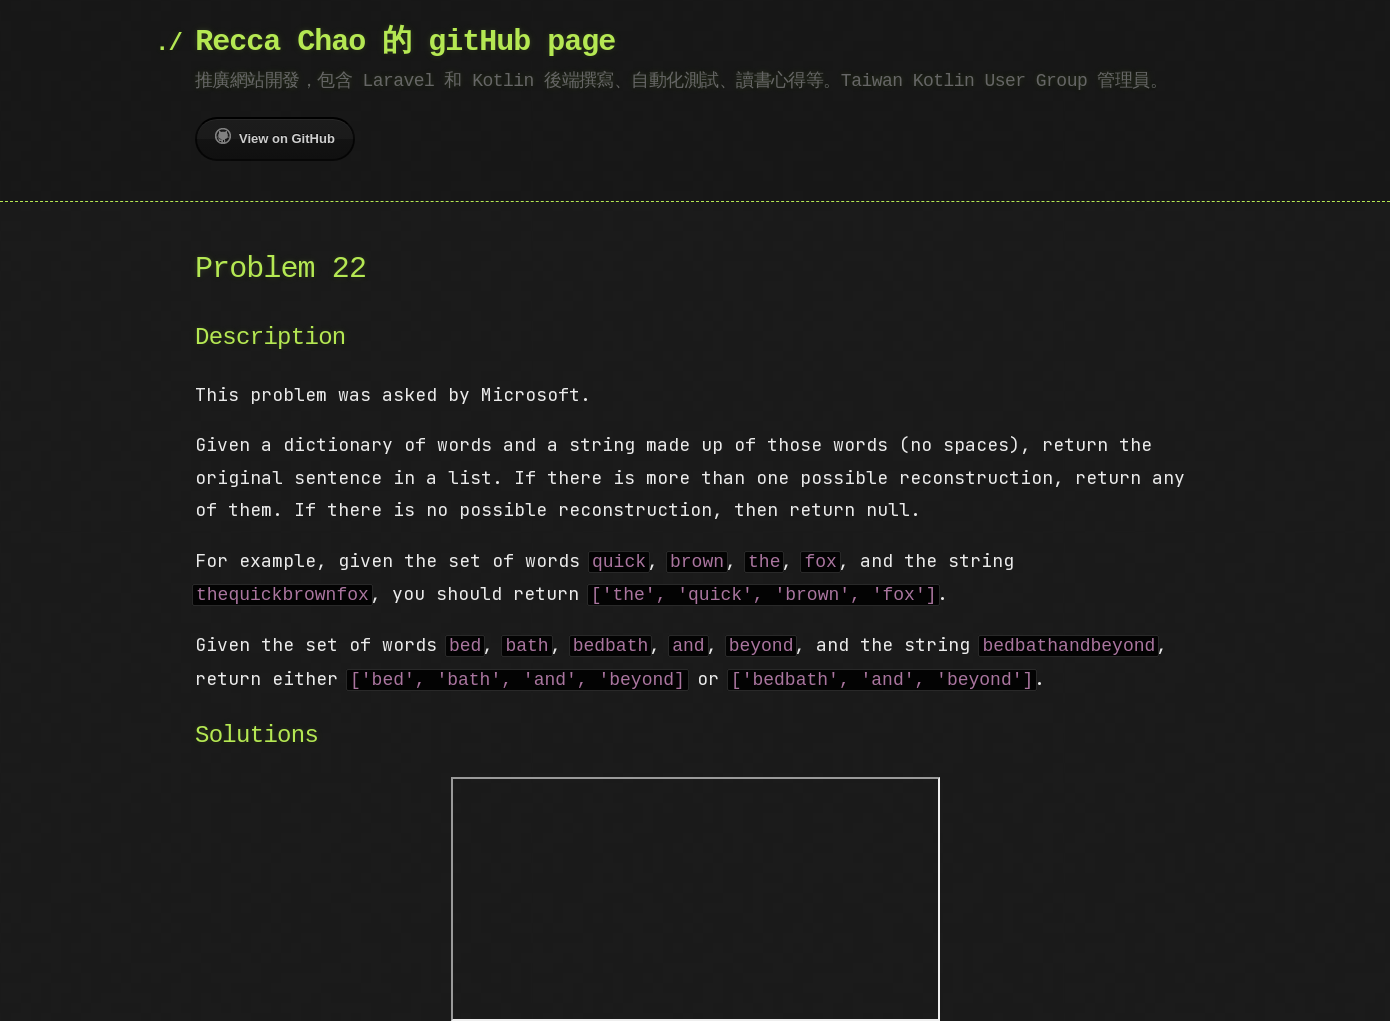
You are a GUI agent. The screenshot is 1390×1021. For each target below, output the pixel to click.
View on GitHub (275, 137)
